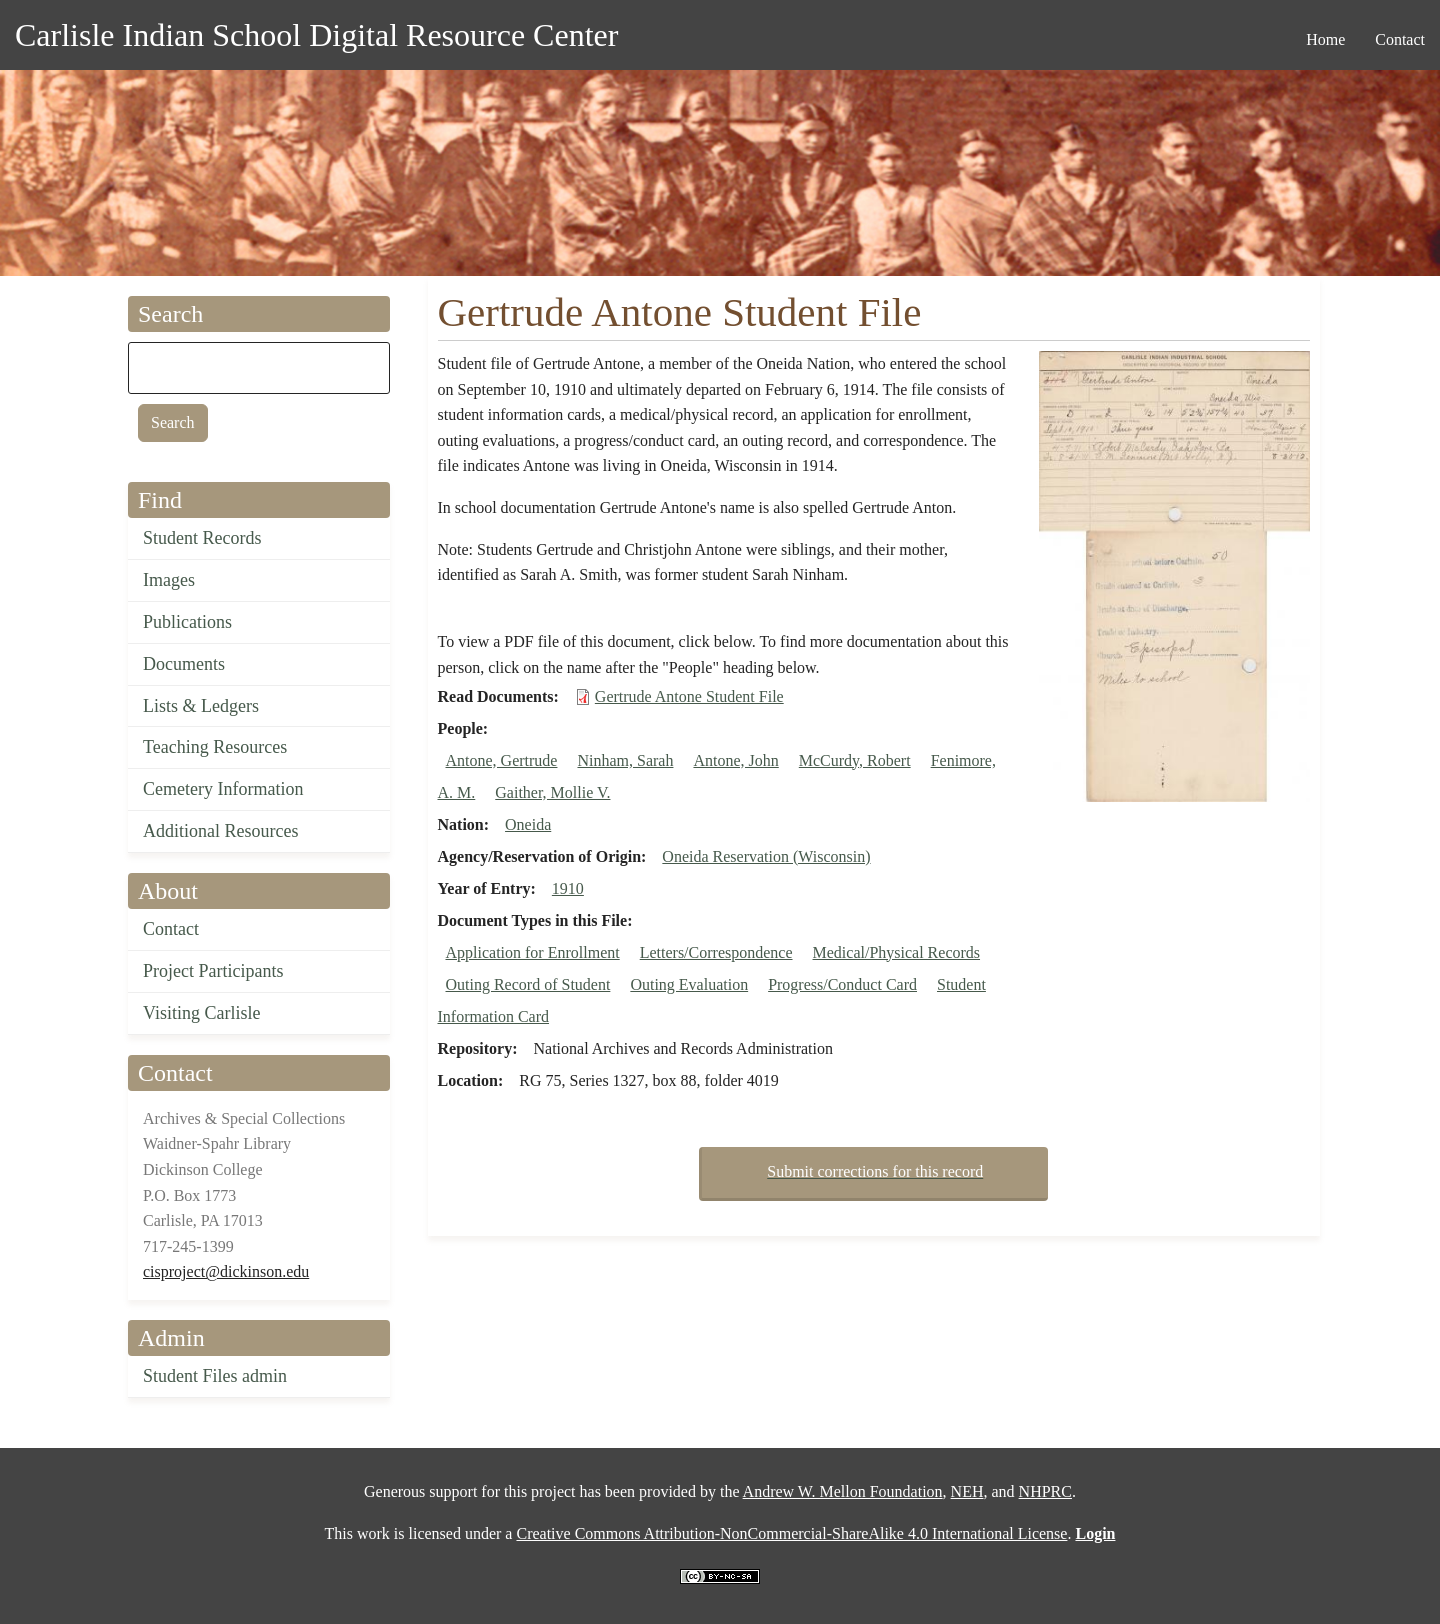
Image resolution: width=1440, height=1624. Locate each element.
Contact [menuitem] (1400, 39)
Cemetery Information (223, 789)
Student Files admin (215, 1376)
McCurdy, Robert (855, 760)
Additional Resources (220, 831)
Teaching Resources (215, 747)
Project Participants (213, 971)
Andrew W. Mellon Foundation (843, 1491)
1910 (568, 888)
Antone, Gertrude (502, 760)
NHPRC (1045, 1491)
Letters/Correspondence (716, 952)
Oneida (528, 824)
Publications (187, 622)
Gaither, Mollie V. (552, 792)
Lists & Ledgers (201, 706)
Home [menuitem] (1325, 39)
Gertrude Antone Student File (689, 696)
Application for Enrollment (533, 952)
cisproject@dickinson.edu (226, 1271)
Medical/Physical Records (897, 952)
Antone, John (735, 760)
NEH (967, 1491)
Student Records (202, 538)
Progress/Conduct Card (842, 984)
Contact (171, 929)
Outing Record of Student (528, 984)
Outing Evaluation (689, 984)
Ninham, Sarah (625, 760)
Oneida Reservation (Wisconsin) (766, 856)
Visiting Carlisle (201, 1013)
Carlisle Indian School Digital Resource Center (316, 35)
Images (169, 580)
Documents (184, 664)
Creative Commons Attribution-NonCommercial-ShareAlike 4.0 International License (791, 1533)
